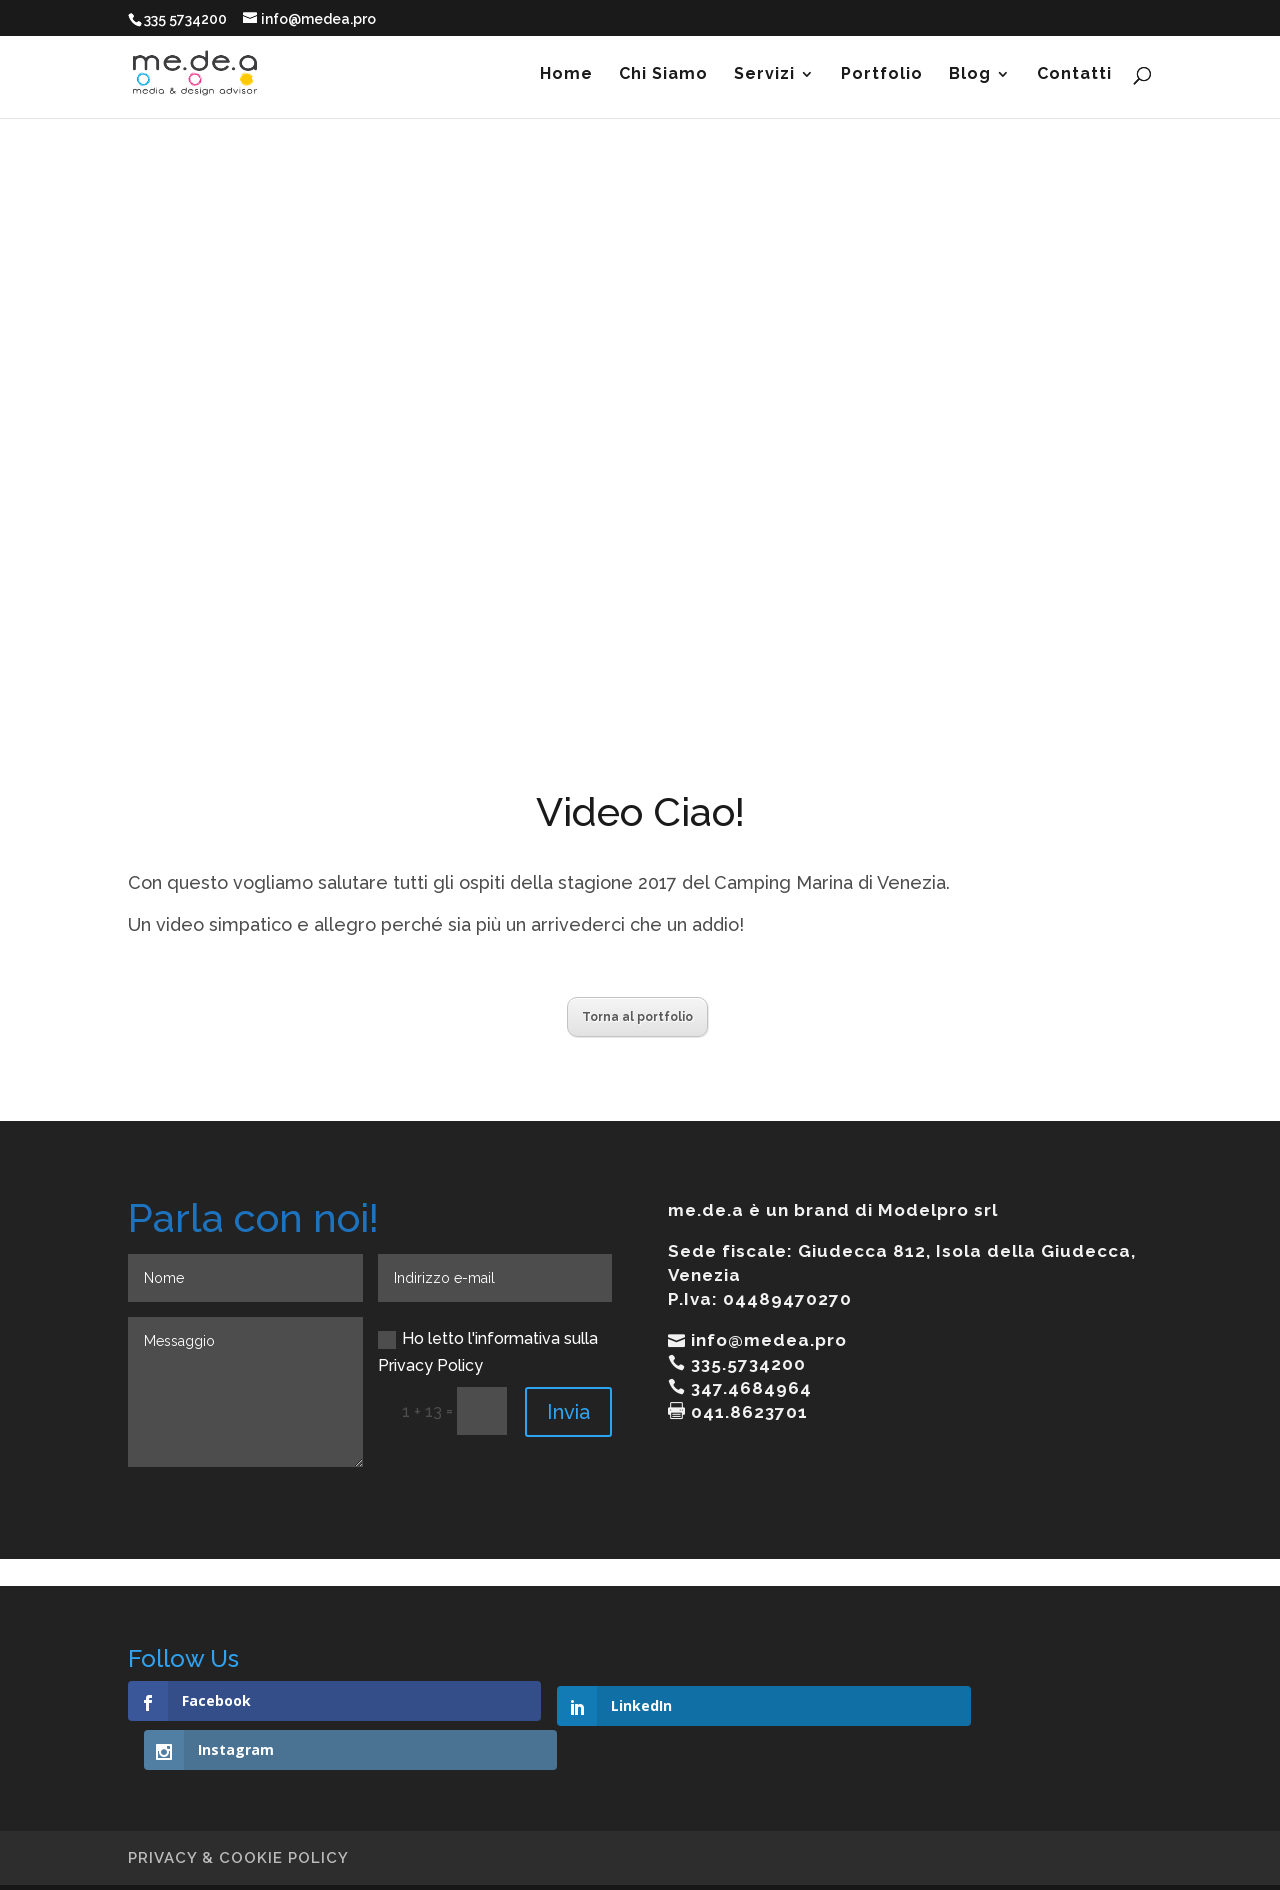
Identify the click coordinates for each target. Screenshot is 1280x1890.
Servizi (764, 75)
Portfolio (882, 75)
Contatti (1074, 75)
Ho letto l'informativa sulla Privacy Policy (488, 1352)
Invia (568, 1412)
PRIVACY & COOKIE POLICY (238, 1809)
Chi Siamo (663, 75)
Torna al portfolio (637, 1017)
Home (566, 75)
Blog (970, 75)
